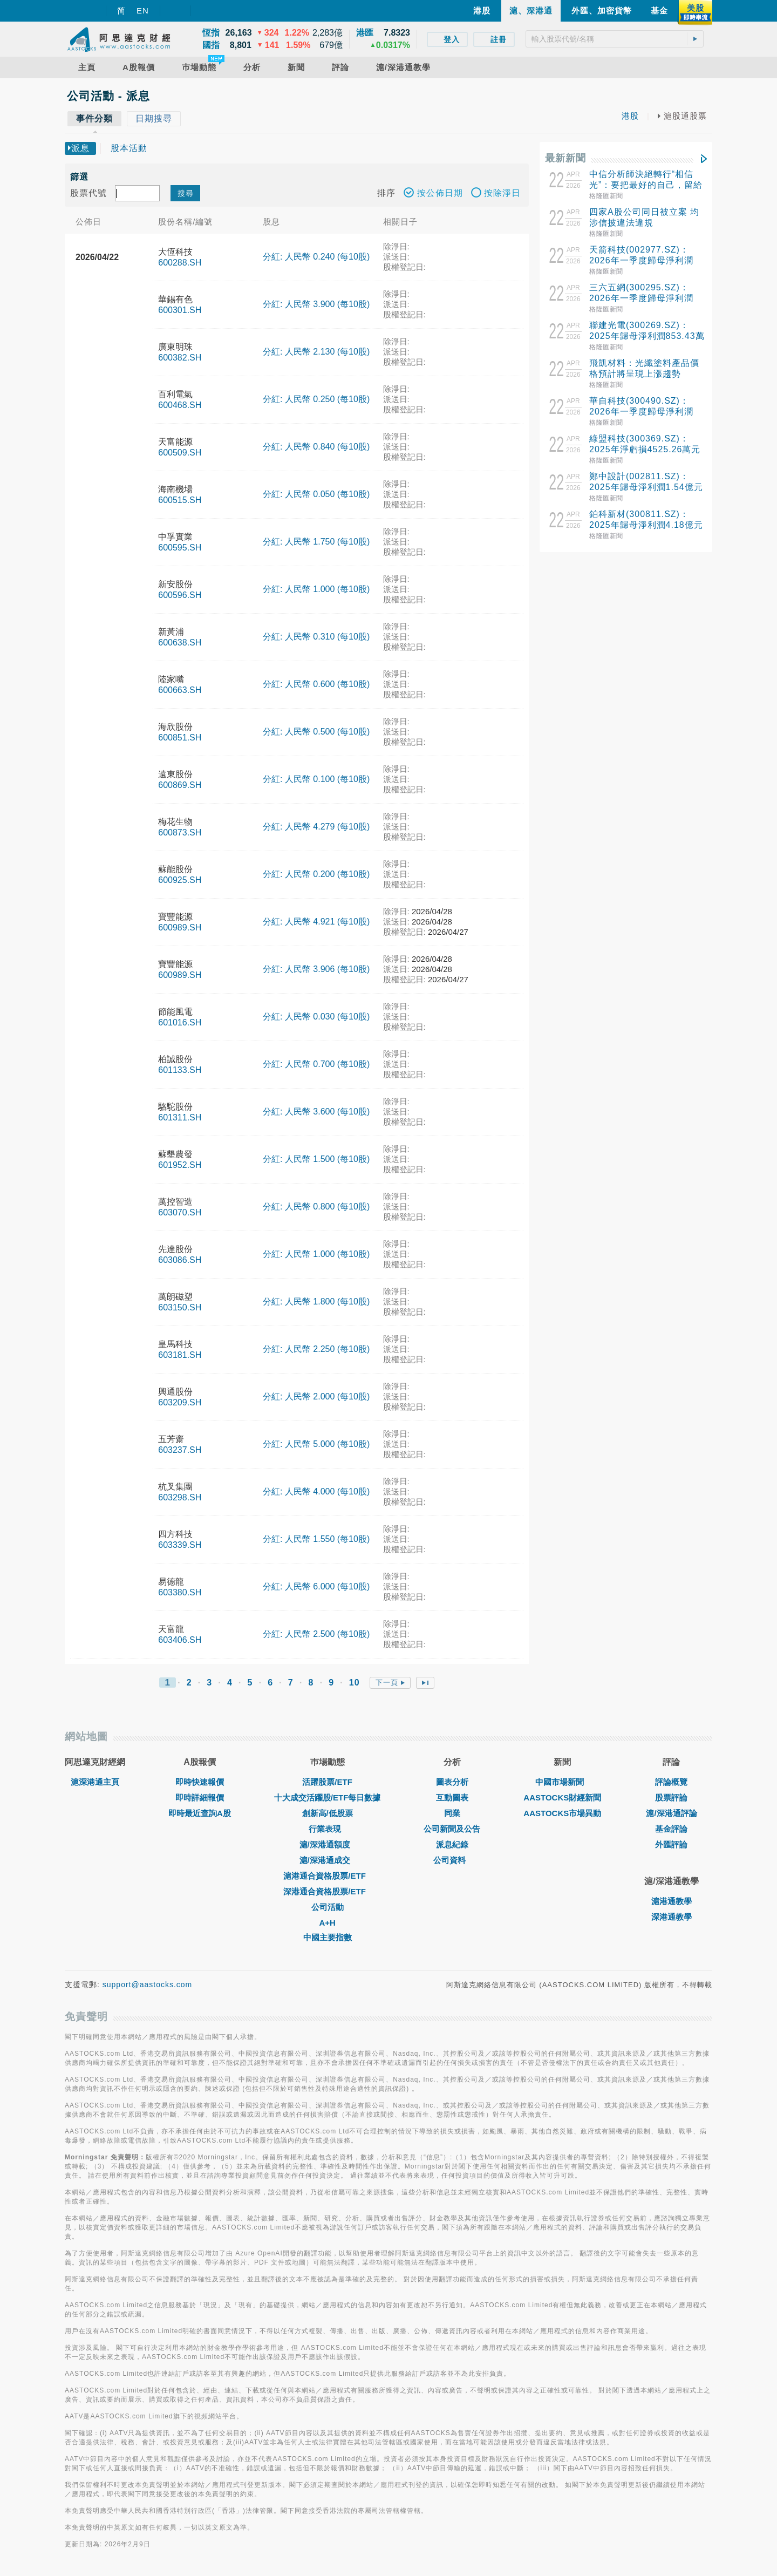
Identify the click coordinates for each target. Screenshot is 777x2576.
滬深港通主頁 (95, 1781)
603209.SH (179, 1402)
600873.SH (179, 832)
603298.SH (179, 1497)
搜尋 (186, 193)
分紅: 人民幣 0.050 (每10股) (316, 494)
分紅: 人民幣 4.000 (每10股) (316, 1491)
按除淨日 (496, 194)
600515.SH (179, 500)
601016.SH (179, 1022)
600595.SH (179, 547)
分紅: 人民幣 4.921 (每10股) (316, 921)
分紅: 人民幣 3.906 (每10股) (316, 969)
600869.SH (179, 785)
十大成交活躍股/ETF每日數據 (327, 1797)
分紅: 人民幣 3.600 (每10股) (316, 1111)
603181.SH (179, 1355)
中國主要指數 (327, 1937)
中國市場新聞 (562, 1781)
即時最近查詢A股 (199, 1813)
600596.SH (179, 595)
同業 (452, 1813)
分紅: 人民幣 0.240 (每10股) (316, 256)
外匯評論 (671, 1844)
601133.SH (179, 1070)
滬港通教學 (671, 1901)
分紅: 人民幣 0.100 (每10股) (316, 779)
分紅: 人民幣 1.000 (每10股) (316, 589)
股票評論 (671, 1797)
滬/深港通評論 (671, 1813)
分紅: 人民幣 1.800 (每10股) (316, 1301)
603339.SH (179, 1544)
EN (143, 10)
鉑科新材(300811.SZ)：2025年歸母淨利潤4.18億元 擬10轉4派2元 (646, 524)
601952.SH (179, 1165)
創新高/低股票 (327, 1813)
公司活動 (327, 1907)
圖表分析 (452, 1781)
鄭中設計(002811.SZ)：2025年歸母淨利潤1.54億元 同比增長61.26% (646, 487)
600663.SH (179, 690)
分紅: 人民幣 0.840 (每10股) (316, 446)
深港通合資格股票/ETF (327, 1891)
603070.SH (179, 1212)
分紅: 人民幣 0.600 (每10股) (316, 684)
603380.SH (179, 1592)
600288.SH (179, 262)
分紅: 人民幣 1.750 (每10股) (316, 541)
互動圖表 (452, 1797)
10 (354, 1682)
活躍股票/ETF (327, 1781)
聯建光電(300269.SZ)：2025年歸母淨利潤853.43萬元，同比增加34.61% (647, 336)
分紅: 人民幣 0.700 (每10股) (316, 1064)
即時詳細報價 (199, 1797)
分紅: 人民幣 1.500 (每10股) (316, 1159)
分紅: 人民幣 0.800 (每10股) (316, 1206)
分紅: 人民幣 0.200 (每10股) (316, 874)
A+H (327, 1922)
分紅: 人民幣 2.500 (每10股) (316, 1634)
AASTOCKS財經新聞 (562, 1797)
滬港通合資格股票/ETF (327, 1875)
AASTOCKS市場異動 (562, 1813)
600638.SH (179, 642)
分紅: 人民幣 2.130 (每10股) (316, 351)
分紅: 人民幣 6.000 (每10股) (316, 1586)
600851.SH (179, 737)
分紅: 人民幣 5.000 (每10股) (316, 1444)
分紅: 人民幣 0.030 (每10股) (316, 1016)
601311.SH (179, 1117)
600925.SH (179, 880)
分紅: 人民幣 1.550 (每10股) (316, 1539)
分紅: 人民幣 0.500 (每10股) (316, 731)
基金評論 (671, 1828)
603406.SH (179, 1639)
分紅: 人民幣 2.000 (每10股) (316, 1396)
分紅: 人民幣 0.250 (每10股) (316, 399)
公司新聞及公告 (452, 1828)
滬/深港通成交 (327, 1860)
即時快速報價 (199, 1781)
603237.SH (179, 1449)
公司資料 (452, 1860)
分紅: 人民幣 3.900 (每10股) (316, 304)
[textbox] (615, 38)
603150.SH (179, 1307)
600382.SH (179, 357)
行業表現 (327, 1828)
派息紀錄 (452, 1844)
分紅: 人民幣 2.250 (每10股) (316, 1349)
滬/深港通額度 (327, 1844)
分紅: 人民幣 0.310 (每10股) (316, 636)
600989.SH (179, 927)
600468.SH (179, 405)
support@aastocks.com (148, 1984)
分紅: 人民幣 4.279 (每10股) (316, 826)
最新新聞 (565, 158)
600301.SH (179, 310)
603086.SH (179, 1260)
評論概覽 (671, 1781)
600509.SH (179, 452)
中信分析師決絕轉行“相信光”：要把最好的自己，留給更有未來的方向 (646, 184)
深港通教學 (671, 1916)
